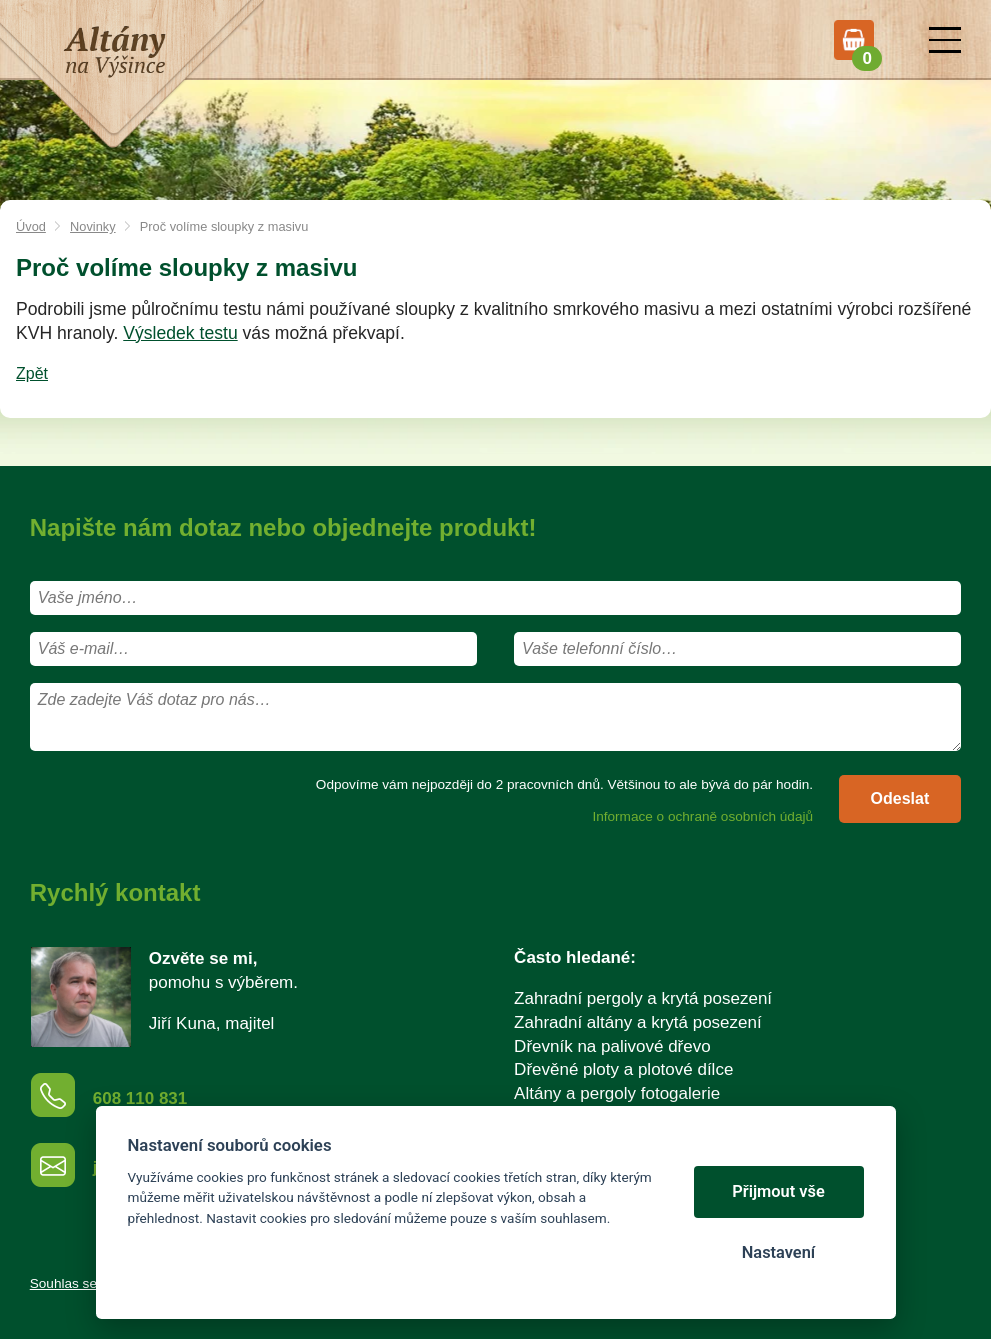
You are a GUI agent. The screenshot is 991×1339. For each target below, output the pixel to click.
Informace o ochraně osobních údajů (702, 816)
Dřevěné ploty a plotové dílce (623, 1069)
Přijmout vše (778, 1191)
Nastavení (778, 1252)
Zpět (32, 373)
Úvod (31, 226)
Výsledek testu (180, 333)
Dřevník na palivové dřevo (612, 1046)
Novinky (93, 226)
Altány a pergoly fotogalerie (617, 1093)
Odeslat (900, 798)
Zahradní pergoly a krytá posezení (643, 998)
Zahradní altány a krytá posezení (638, 1022)
